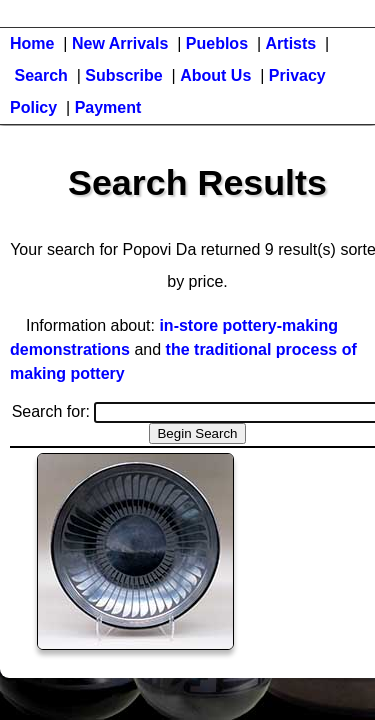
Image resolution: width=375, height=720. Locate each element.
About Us (215, 75)
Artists (291, 43)
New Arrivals (120, 43)
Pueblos (217, 43)
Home (32, 43)
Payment (108, 107)
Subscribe (123, 75)
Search (40, 75)
